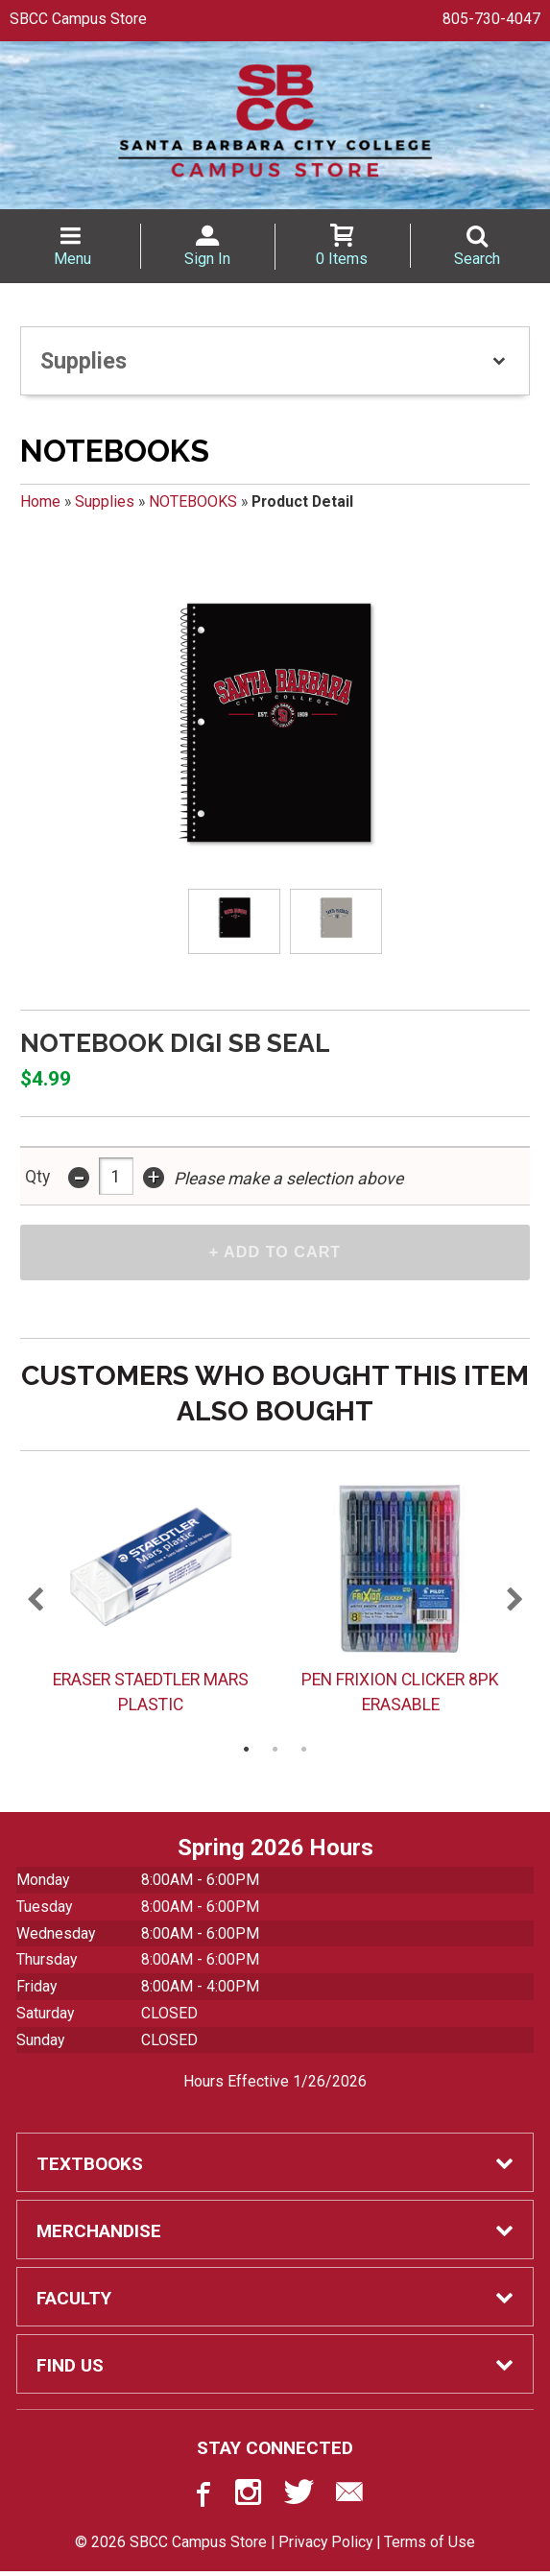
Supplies (104, 501)
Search (477, 259)
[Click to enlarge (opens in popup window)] (234, 921)
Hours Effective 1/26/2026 (275, 2086)
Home (40, 501)
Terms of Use (429, 2547)
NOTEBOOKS (193, 501)
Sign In (207, 259)
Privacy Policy (325, 2547)
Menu (72, 259)
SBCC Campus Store (78, 19)
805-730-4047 (491, 19)
